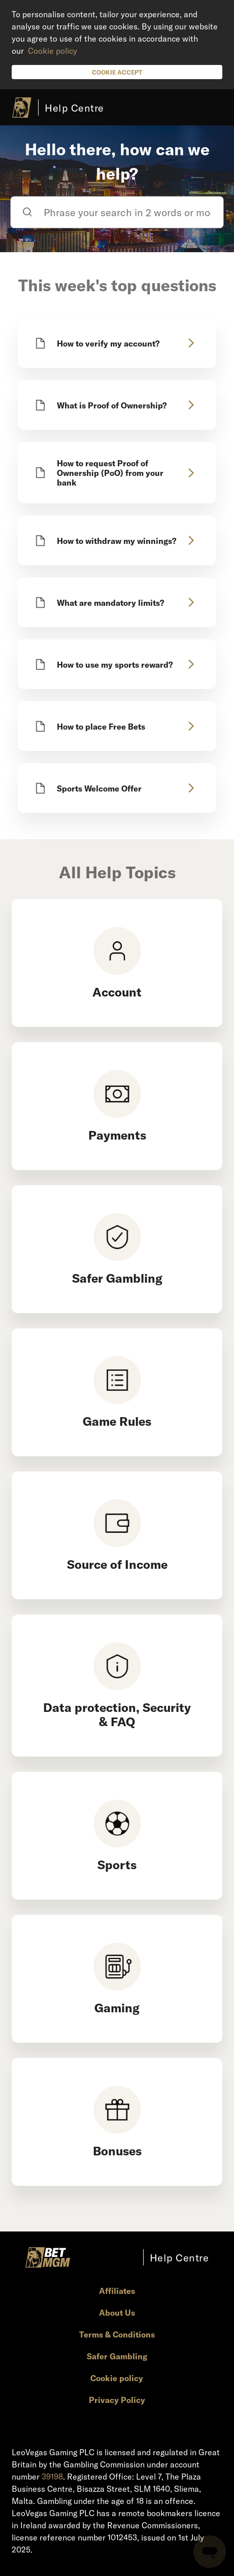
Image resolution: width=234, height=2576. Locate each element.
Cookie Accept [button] (117, 72)
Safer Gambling (117, 2356)
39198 (52, 2476)
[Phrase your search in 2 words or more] (117, 212)
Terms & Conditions (117, 2334)
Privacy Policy (117, 2400)
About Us (117, 2312)
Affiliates (117, 2290)
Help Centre (74, 107)
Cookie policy (52, 50)
